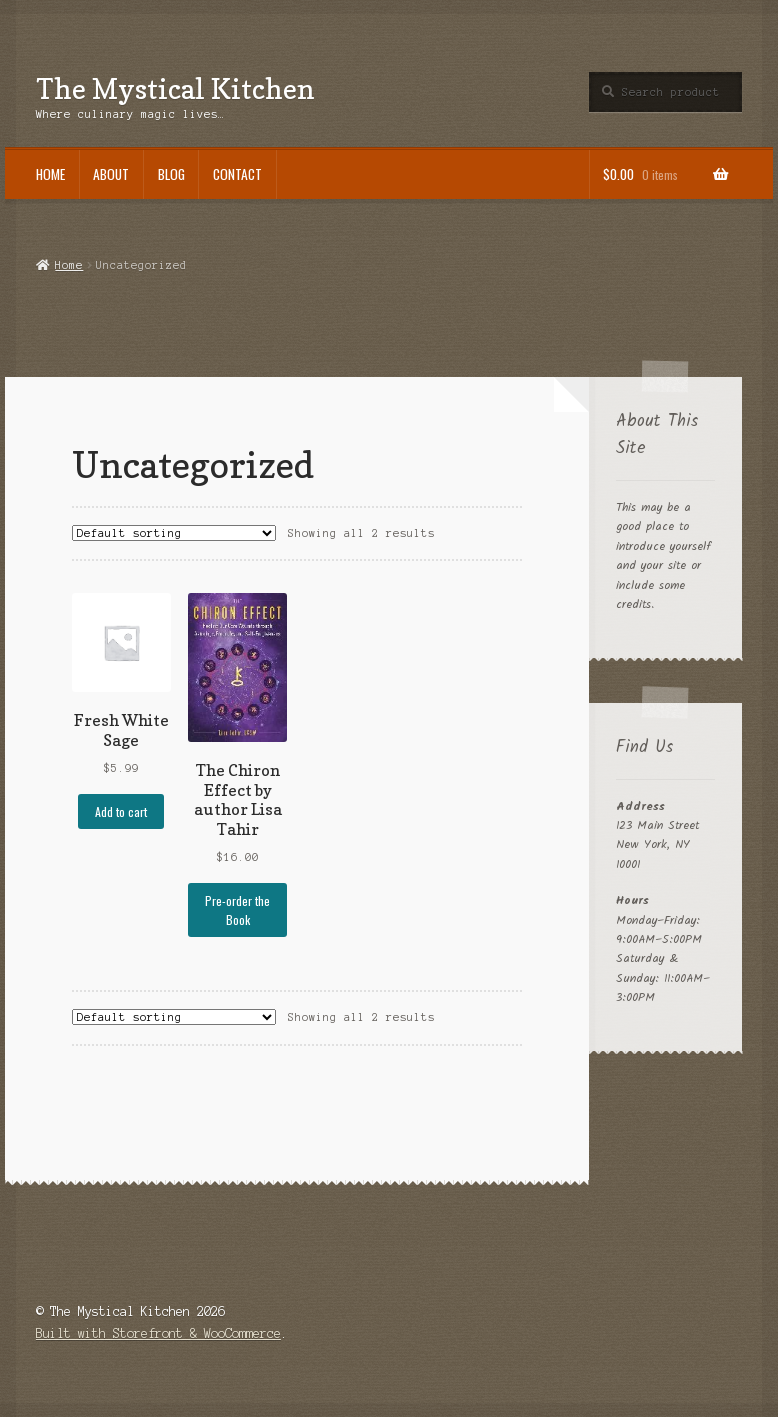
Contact (237, 174)
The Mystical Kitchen (175, 88)
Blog (171, 174)
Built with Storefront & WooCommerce (158, 1333)
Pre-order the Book (237, 910)
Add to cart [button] (121, 811)
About (111, 174)
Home (50, 174)
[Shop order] (174, 533)
